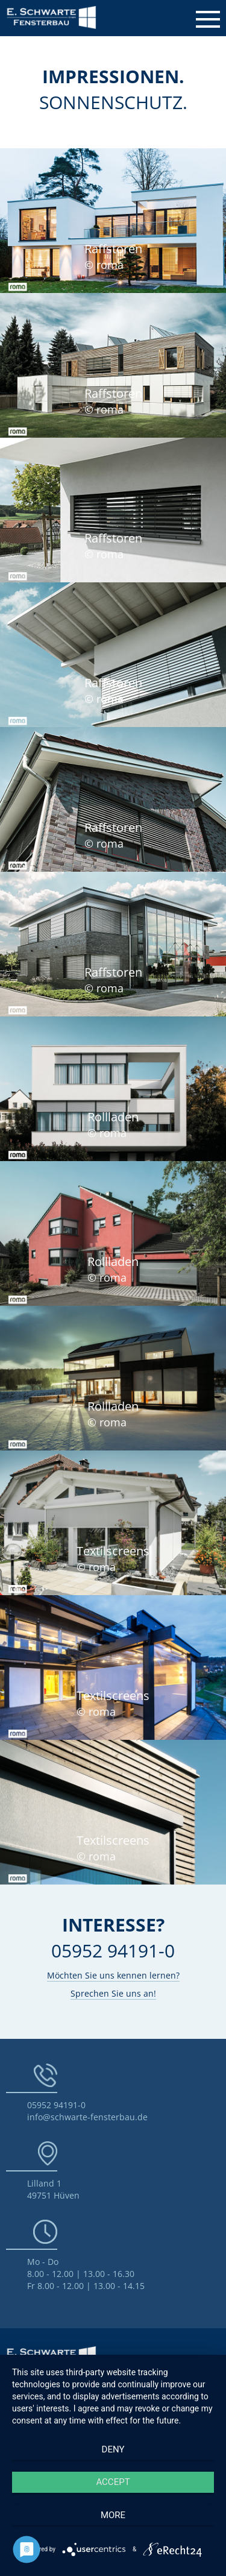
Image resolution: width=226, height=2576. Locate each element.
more (113, 2515)
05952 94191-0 (56, 2105)
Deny (113, 2449)
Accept (113, 2482)
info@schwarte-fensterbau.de (87, 2117)
